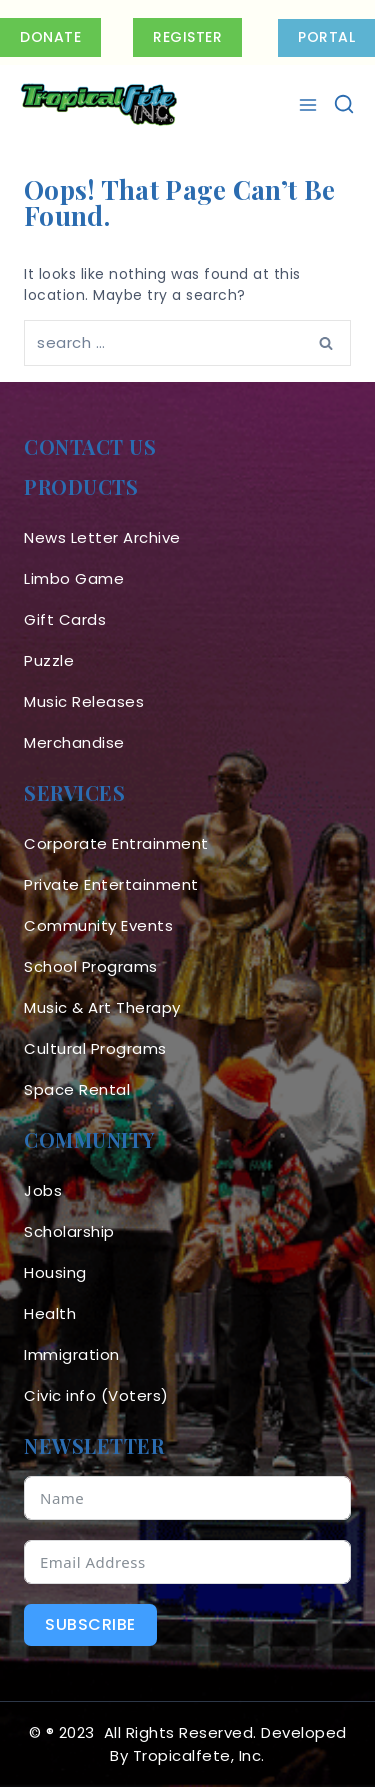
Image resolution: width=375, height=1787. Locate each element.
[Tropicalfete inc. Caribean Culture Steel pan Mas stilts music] (99, 105)
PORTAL (326, 37)
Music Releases (84, 701)
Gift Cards (65, 619)
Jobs (43, 1190)
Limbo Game (74, 578)
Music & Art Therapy (102, 1007)
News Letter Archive (102, 537)
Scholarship (69, 1231)
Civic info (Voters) (96, 1395)
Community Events (98, 925)
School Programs (91, 966)
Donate (50, 37)
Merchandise (74, 742)
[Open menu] (310, 105)
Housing (55, 1272)
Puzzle (49, 660)
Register (187, 37)
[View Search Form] (344, 105)
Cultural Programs (95, 1048)
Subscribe (90, 1624)
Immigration (72, 1354)
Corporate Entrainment (116, 843)
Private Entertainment (111, 884)
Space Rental (77, 1089)
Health (50, 1313)
